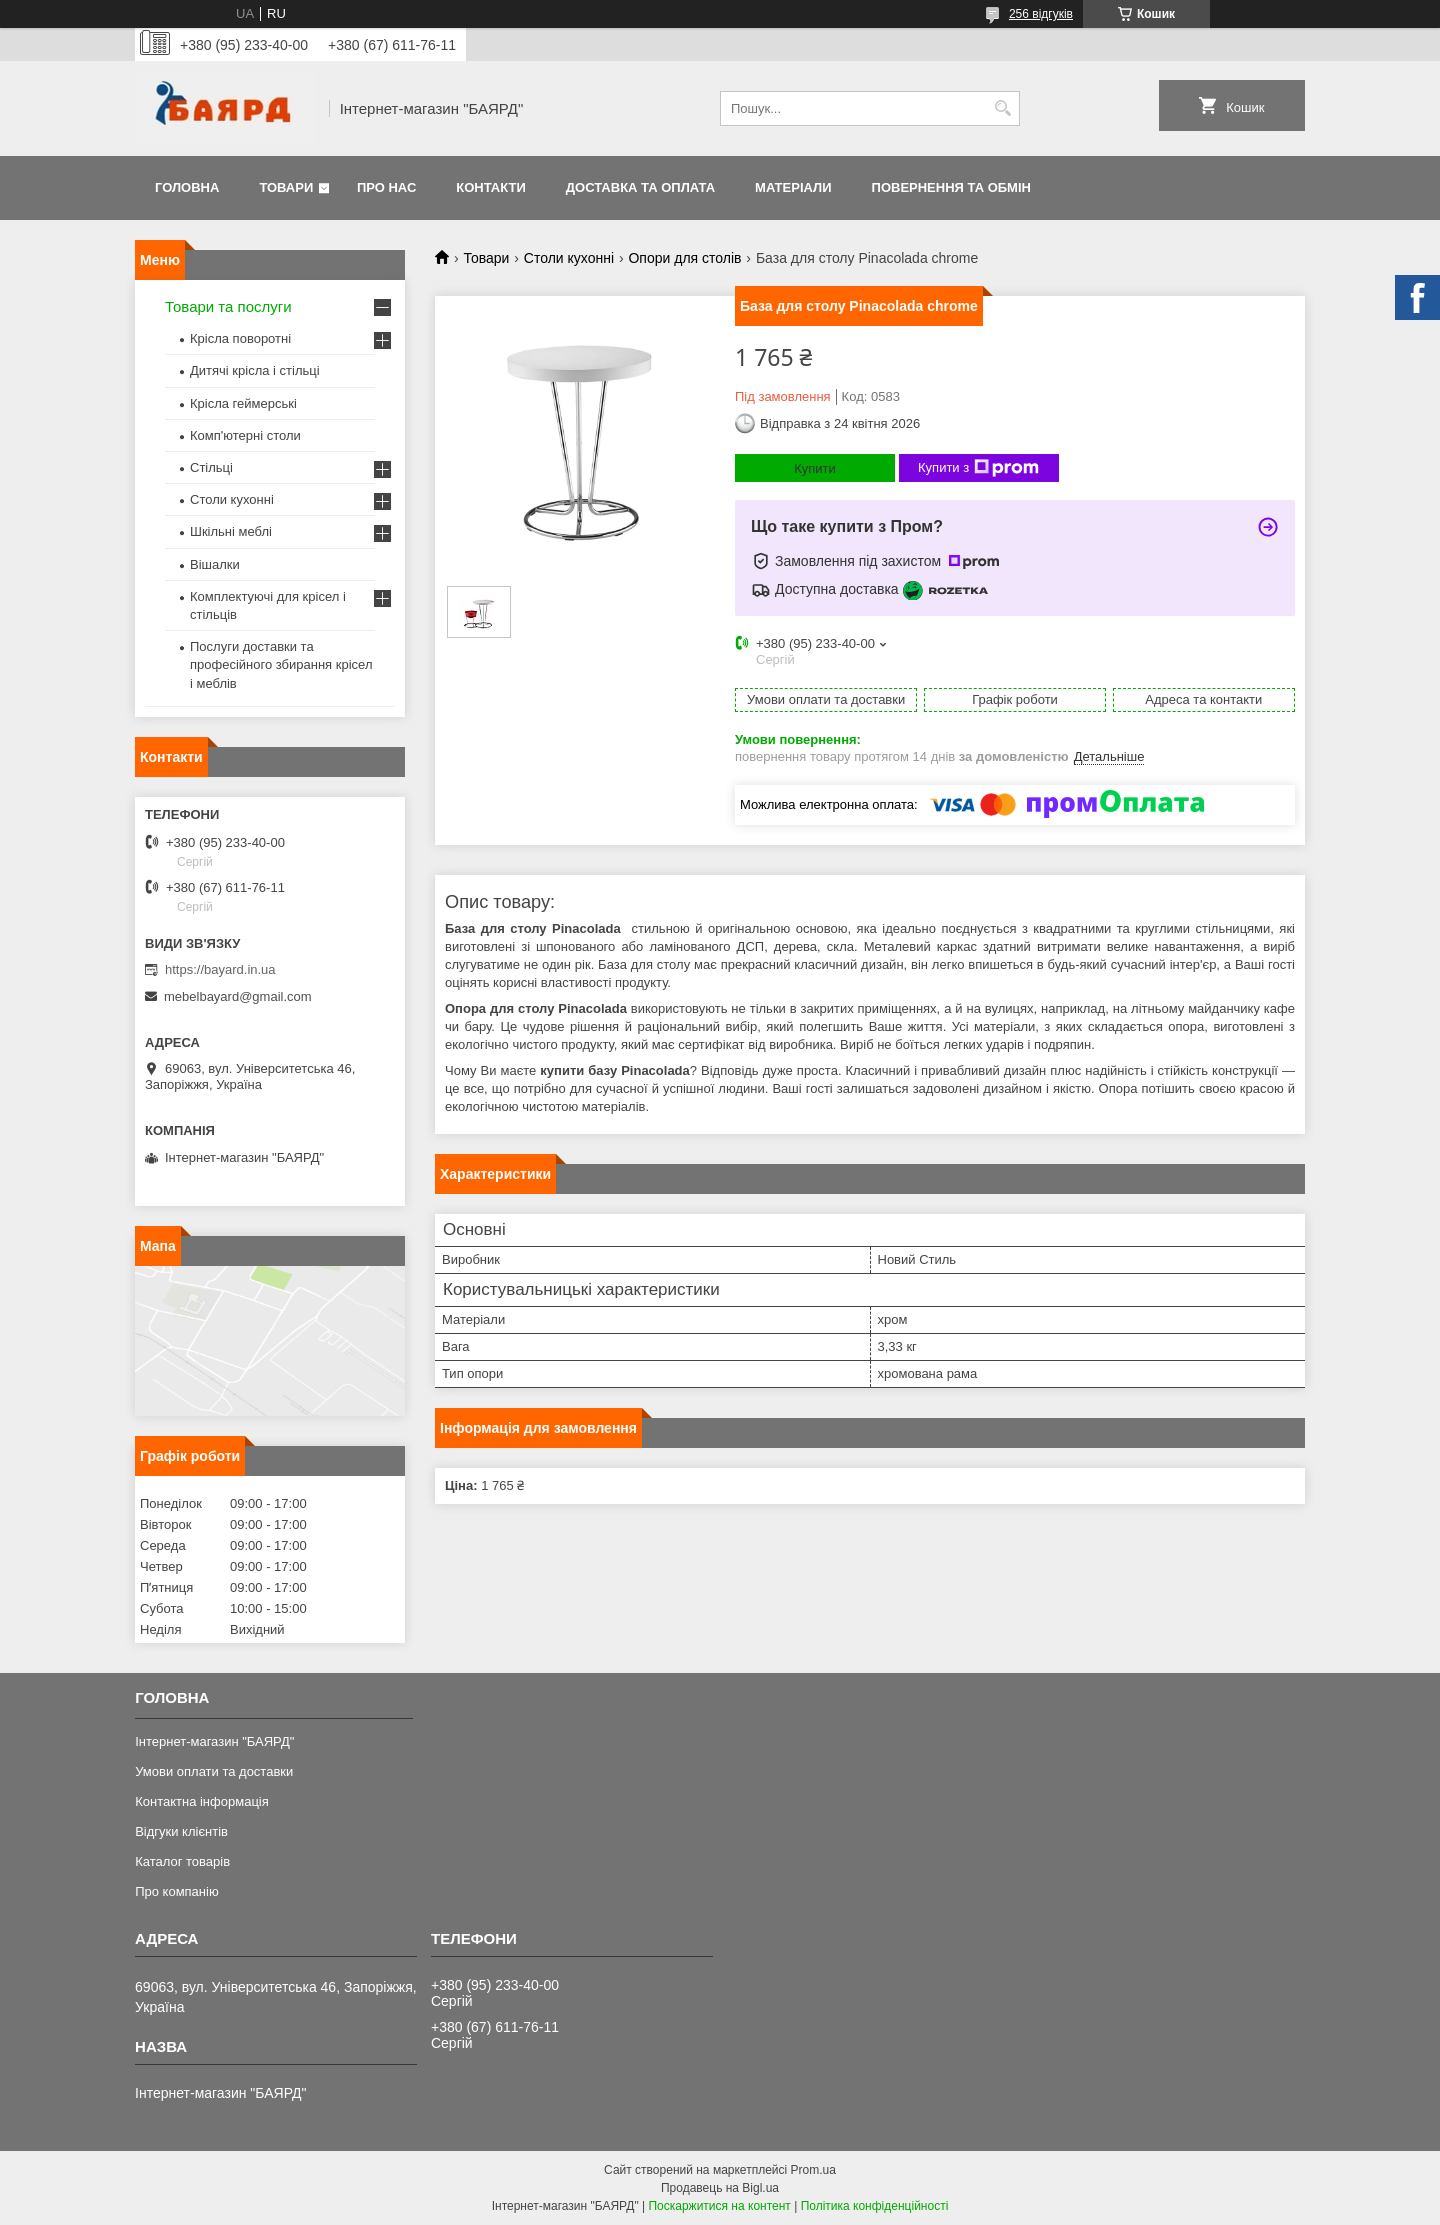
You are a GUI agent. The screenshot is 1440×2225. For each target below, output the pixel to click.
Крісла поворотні (240, 338)
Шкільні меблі (231, 531)
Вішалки (215, 564)
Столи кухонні (569, 258)
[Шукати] (1002, 108)
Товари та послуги (228, 306)
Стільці (211, 467)
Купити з (978, 468)
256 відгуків (1041, 14)
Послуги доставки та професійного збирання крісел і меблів (281, 664)
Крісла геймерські (243, 403)
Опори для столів (684, 258)
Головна (187, 187)
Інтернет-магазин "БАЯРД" (214, 1741)
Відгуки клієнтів (181, 1831)
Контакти (491, 187)
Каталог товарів (182, 1861)
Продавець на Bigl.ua (720, 2188)
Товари (286, 187)
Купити (815, 468)
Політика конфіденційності (875, 2206)
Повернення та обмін (951, 187)
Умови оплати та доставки (214, 1771)
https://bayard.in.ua (220, 969)
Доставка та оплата (640, 187)
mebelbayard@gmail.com (238, 996)
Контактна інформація (202, 1801)
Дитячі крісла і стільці (255, 370)
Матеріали (793, 187)
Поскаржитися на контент (719, 2206)
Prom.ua (813, 2170)
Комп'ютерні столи (245, 435)
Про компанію (177, 1891)
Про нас (386, 187)
